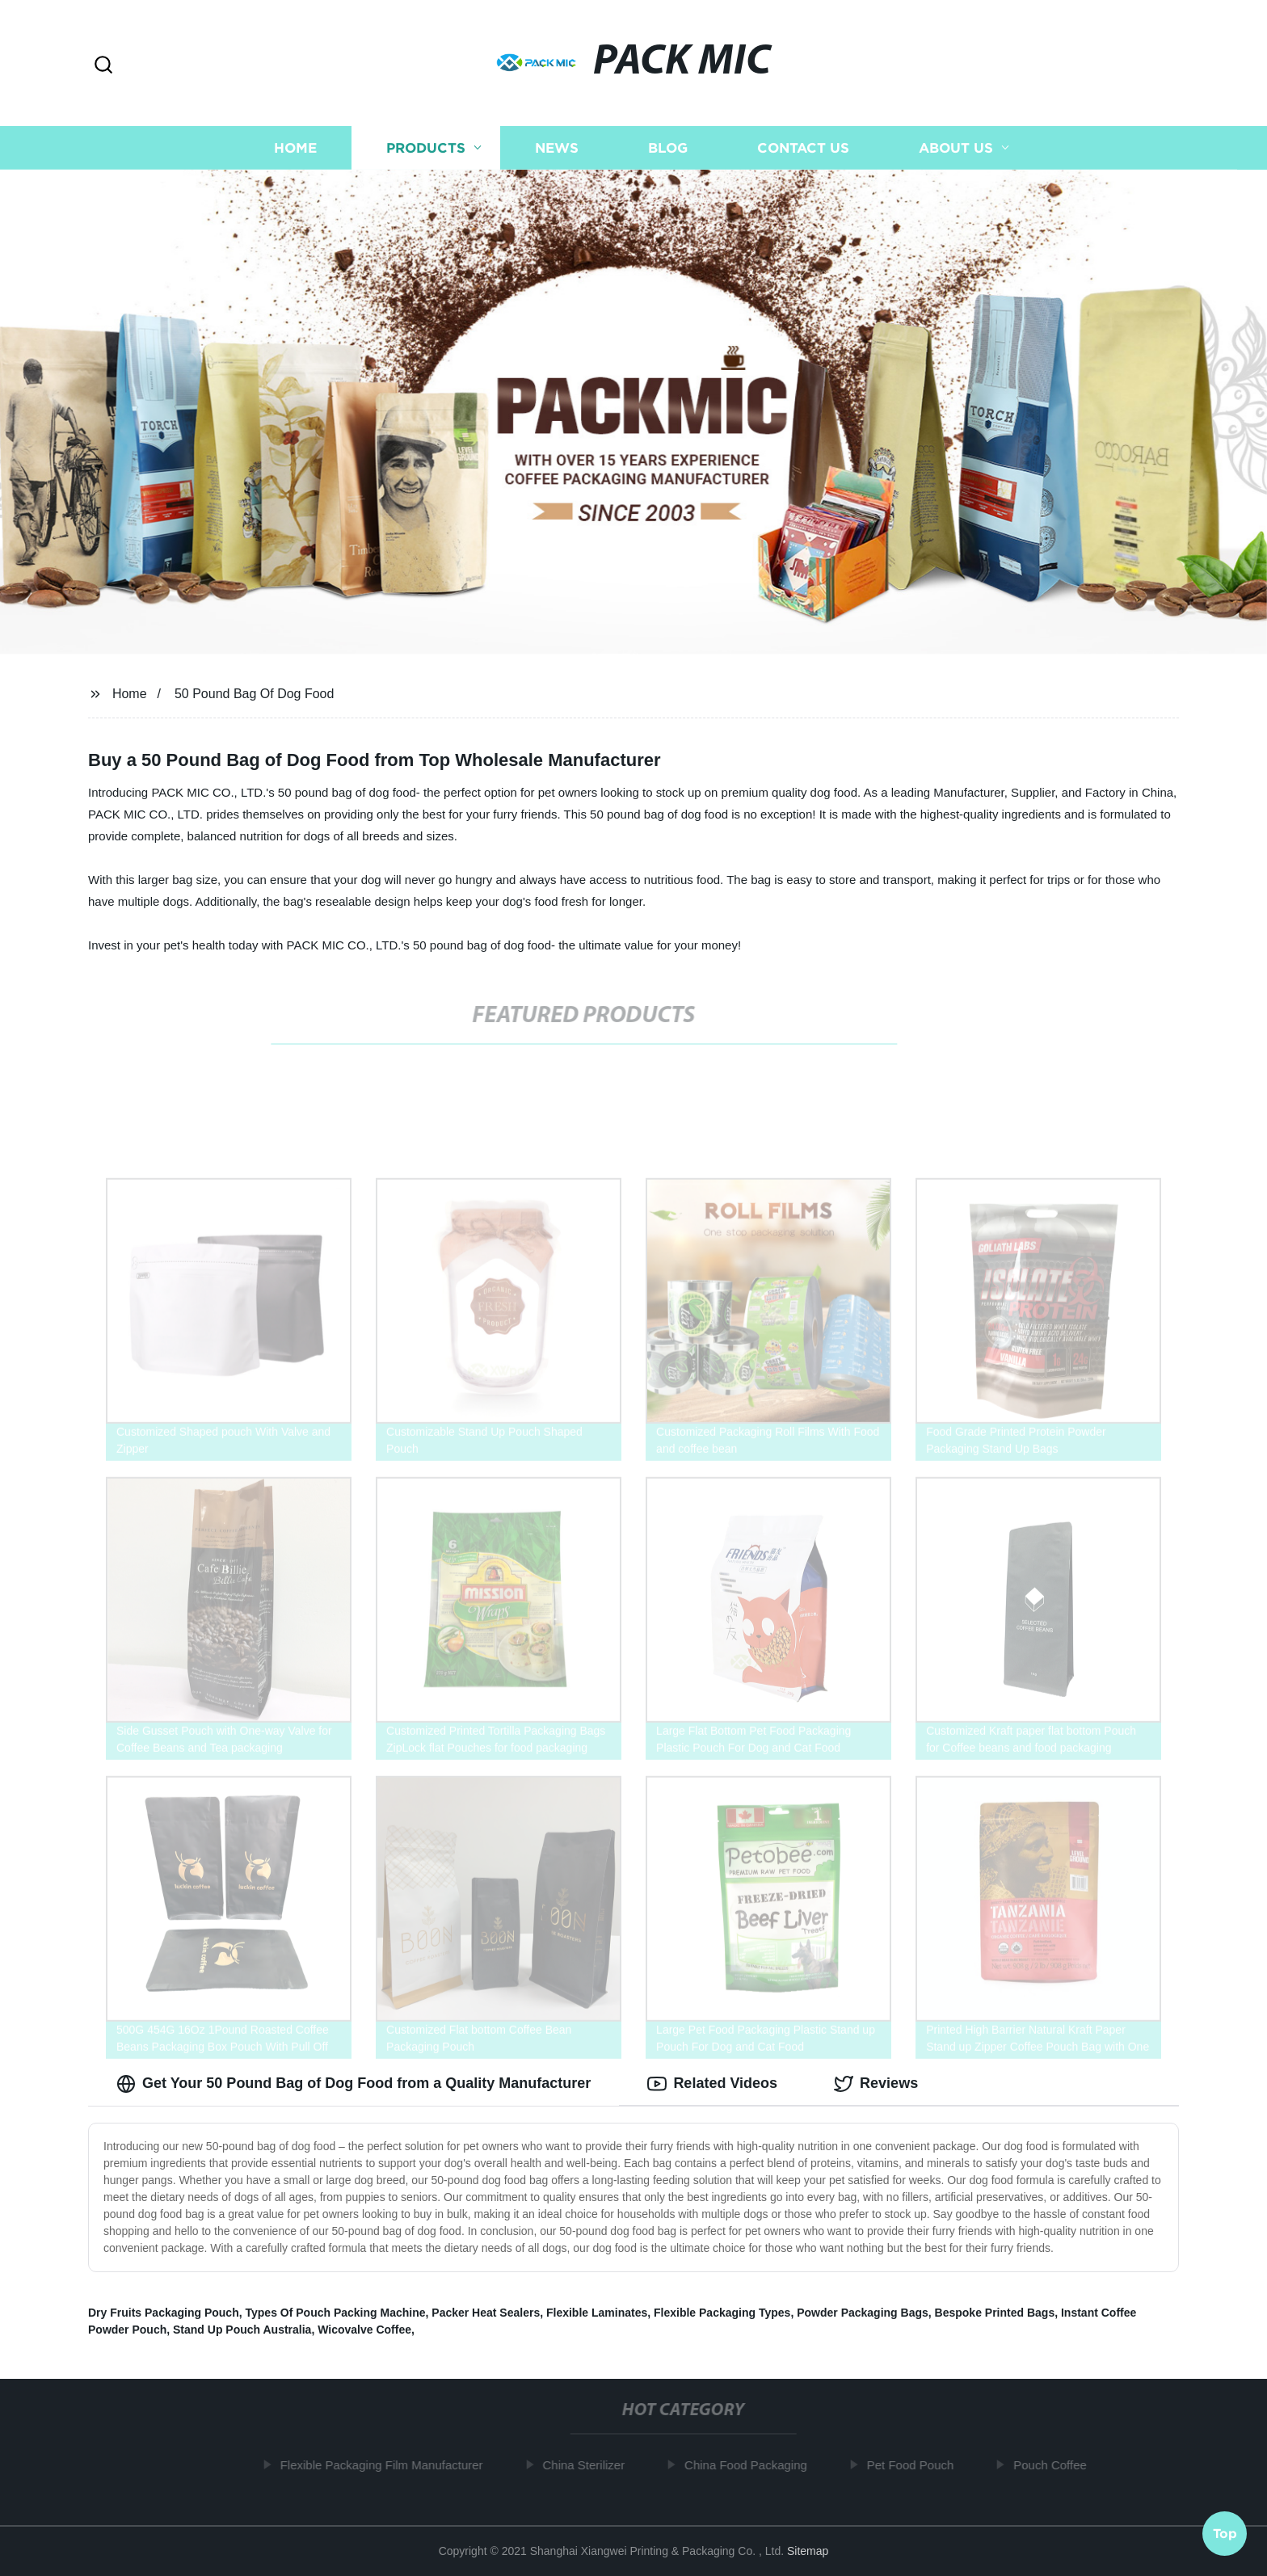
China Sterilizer (590, 2465)
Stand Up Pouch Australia (242, 2329)
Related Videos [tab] (712, 2084)
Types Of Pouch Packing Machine (336, 2312)
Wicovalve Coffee (364, 2329)
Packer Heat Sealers (485, 2312)
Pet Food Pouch (917, 2465)
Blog (668, 147)
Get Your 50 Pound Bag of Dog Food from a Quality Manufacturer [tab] (353, 2084)
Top (1225, 2532)
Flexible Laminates (596, 2312)
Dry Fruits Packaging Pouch (163, 2312)
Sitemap (807, 2550)
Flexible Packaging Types (722, 2312)
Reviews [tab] (876, 2084)
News (557, 147)
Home (295, 147)
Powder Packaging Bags (862, 2312)
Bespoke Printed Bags (995, 2312)
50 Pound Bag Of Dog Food (254, 694)
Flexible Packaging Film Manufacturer (388, 2465)
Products (425, 147)
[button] (103, 65)
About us (956, 147)
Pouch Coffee (1056, 2465)
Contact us (803, 147)
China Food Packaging (752, 2465)
